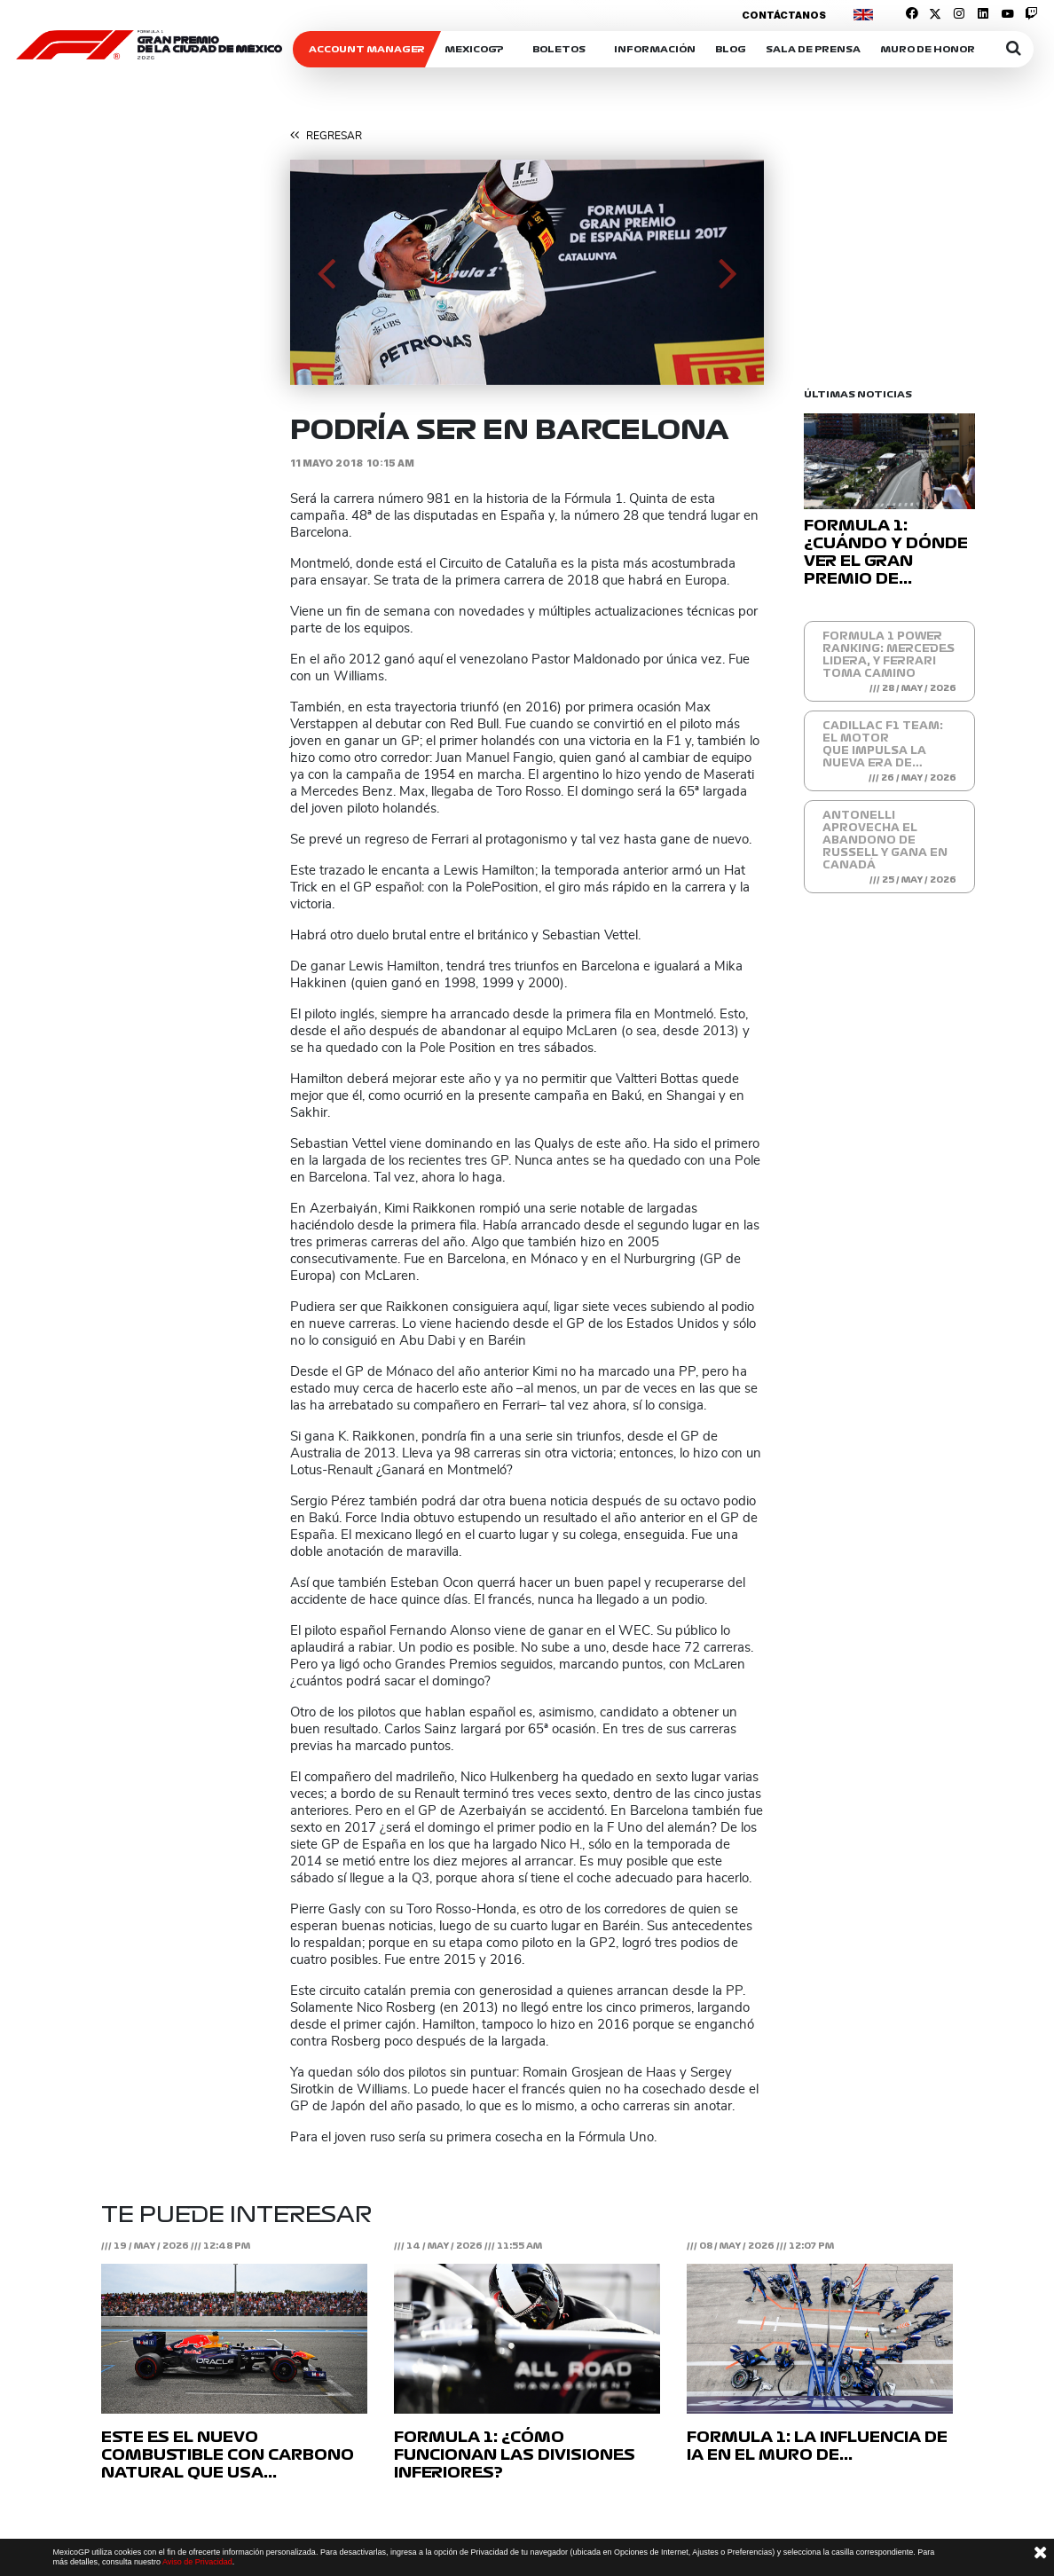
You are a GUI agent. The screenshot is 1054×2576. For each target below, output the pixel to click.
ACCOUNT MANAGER (367, 49)
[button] (325, 272)
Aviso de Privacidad (197, 2561)
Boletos (559, 49)
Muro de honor (927, 49)
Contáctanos (784, 15)
